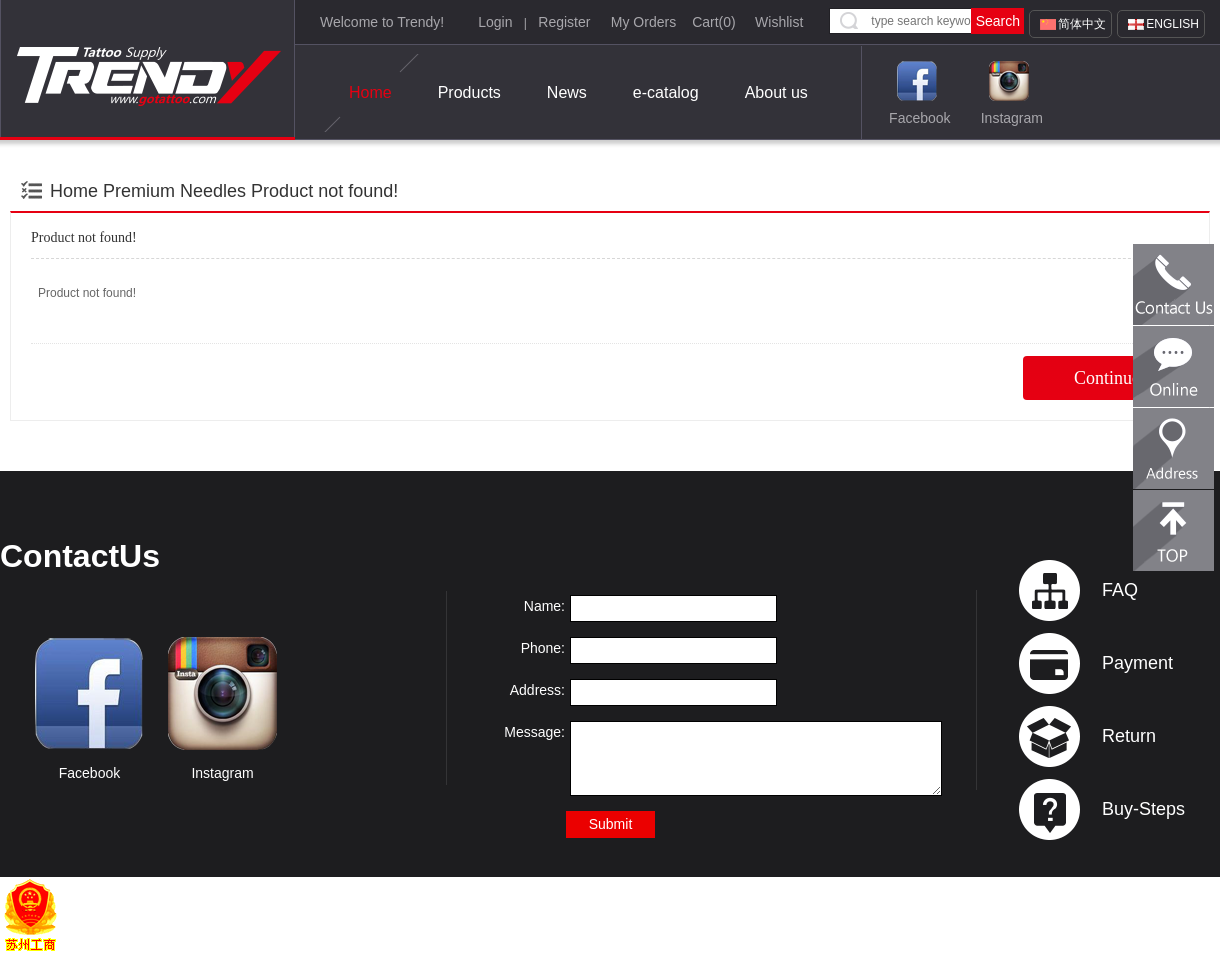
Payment (1137, 663)
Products (469, 92)
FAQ (1120, 590)
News (567, 92)
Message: (534, 732)
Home (370, 93)
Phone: (543, 648)
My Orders (643, 22)
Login (495, 22)
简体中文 (1082, 24)
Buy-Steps (1143, 809)
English (1172, 24)
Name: (544, 606)
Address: (537, 690)
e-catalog (666, 92)
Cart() (714, 22)
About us (776, 92)
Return (1129, 736)
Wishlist (779, 22)
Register (564, 22)
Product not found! (324, 191)
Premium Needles (174, 191)
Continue (1107, 378)
